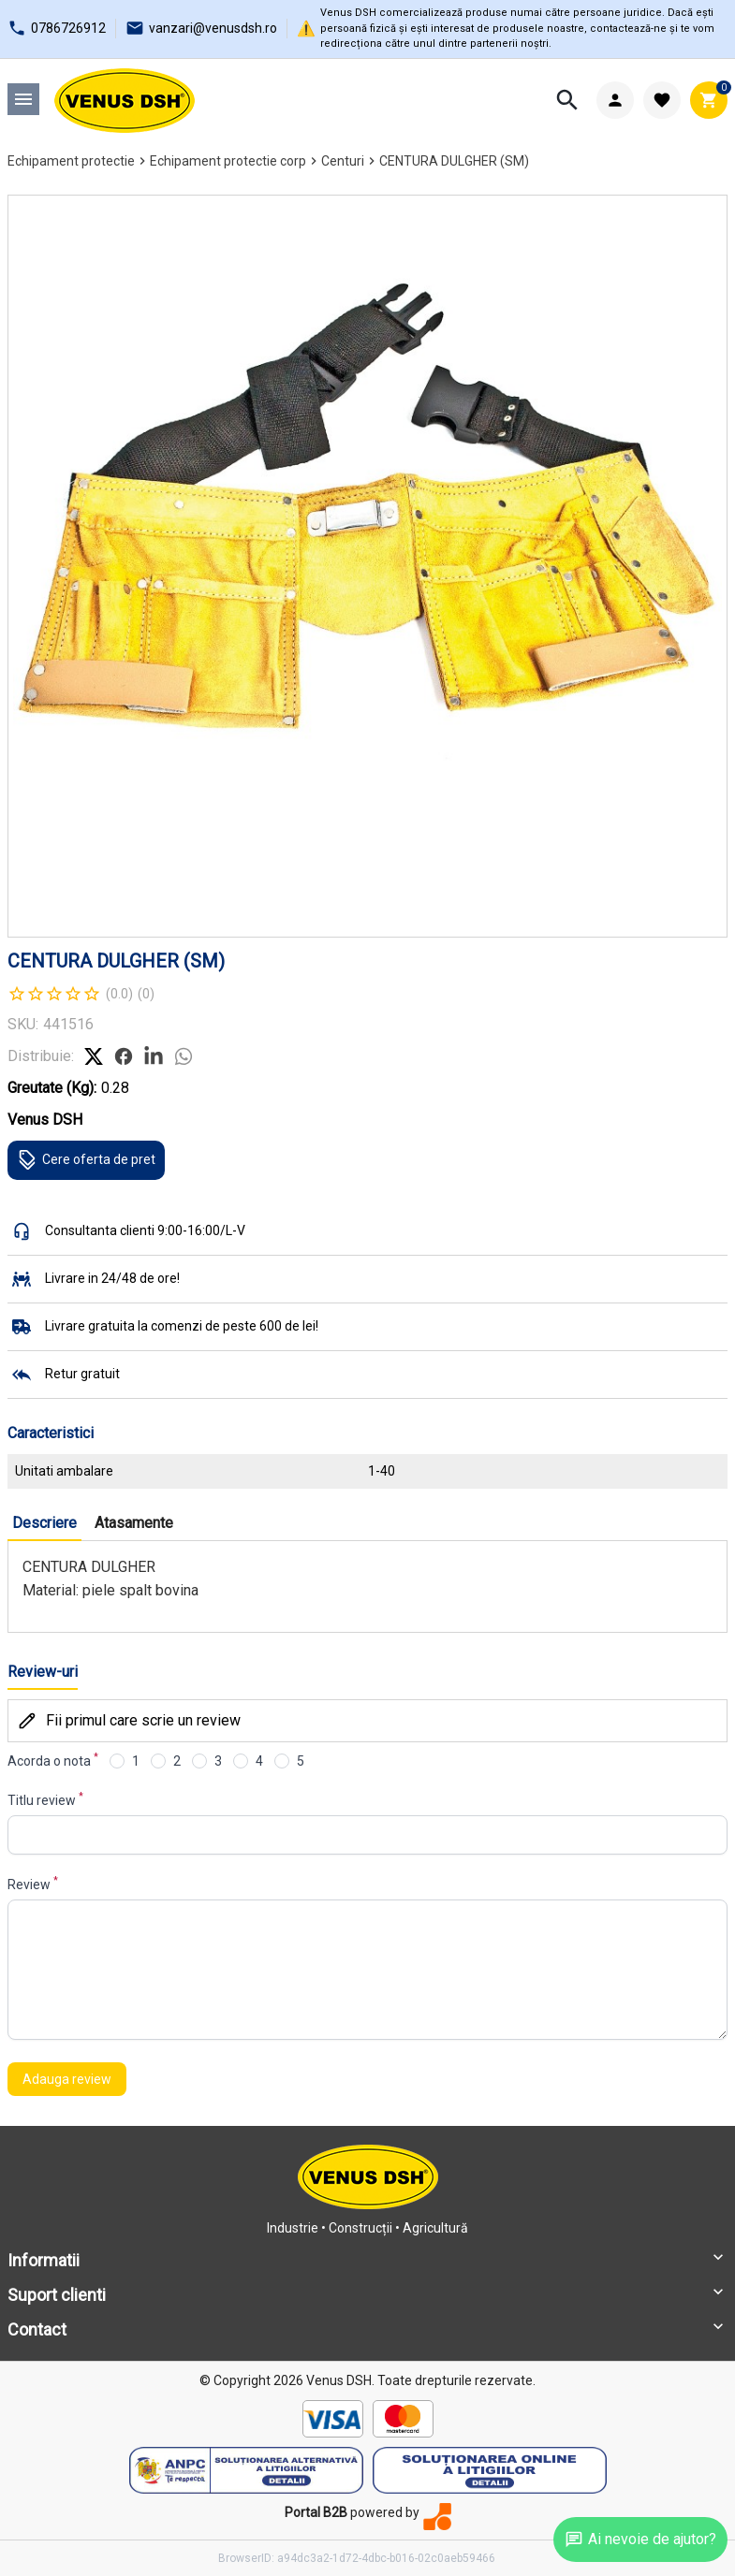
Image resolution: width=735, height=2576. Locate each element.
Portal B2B (316, 2512)
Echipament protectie (71, 160)
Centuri (342, 160)
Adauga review (66, 2079)
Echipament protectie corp (228, 160)
